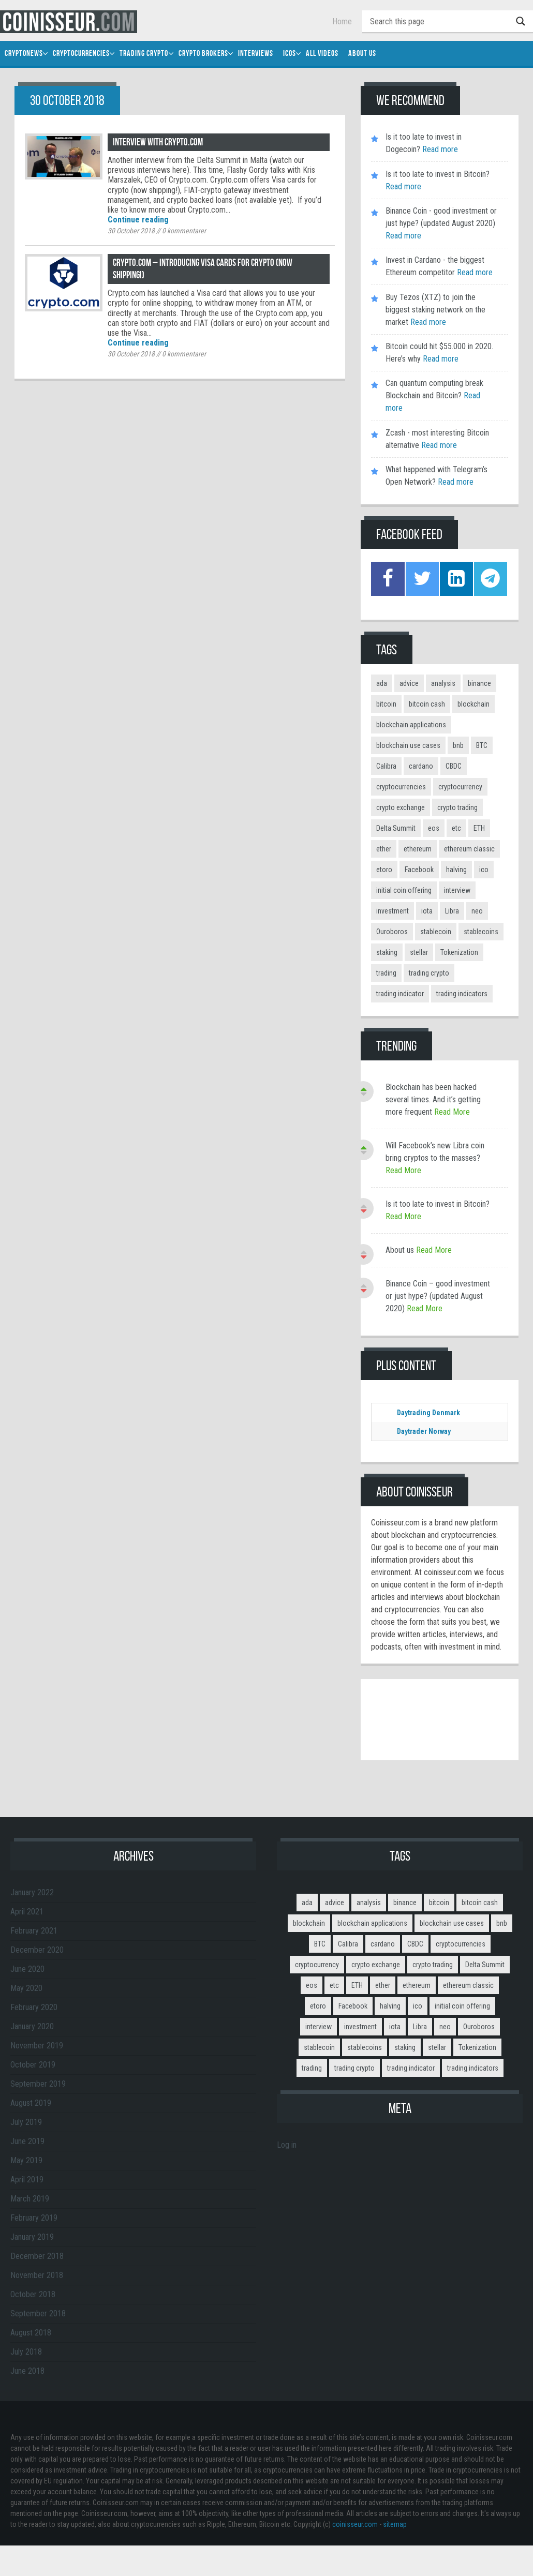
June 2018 (27, 2370)
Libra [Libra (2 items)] (452, 910)
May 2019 (26, 2160)
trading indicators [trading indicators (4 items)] (461, 993)
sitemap (395, 2524)
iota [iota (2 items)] (427, 910)
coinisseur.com (355, 2524)
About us (400, 1249)
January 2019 (32, 2236)
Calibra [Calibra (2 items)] (386, 765)
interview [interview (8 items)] (457, 890)
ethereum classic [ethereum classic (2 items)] (469, 848)
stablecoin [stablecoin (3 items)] (435, 931)
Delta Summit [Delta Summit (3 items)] (396, 827)
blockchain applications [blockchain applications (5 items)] (411, 724)
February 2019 (33, 2217)
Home (342, 21)
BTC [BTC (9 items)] (481, 745)
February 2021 (33, 1930)
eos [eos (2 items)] (433, 827)
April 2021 (26, 1911)
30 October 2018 (131, 231)
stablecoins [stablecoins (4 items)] (481, 931)
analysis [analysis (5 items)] (443, 683)
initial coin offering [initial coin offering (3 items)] (404, 890)
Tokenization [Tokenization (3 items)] (459, 952)
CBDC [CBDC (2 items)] (454, 765)
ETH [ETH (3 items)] (479, 827)
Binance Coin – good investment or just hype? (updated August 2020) (438, 1295)
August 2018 (30, 2332)
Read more (439, 149)
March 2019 (29, 2198)
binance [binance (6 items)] (479, 683)
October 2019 (32, 2064)
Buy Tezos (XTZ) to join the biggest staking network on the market (435, 309)
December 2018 (37, 2255)
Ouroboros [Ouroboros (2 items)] (392, 931)
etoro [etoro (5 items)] (384, 869)
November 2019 (36, 2045)
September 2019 (38, 2083)
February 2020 (33, 2007)
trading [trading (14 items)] (386, 972)
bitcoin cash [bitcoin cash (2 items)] (427, 703)
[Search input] (440, 21)
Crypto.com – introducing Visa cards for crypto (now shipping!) (206, 269)
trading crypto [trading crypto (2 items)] (429, 972)
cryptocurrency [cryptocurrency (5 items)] (460, 786)
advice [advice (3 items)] (409, 683)
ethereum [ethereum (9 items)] (418, 848)
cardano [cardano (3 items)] (421, 765)
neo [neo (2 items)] (477, 910)
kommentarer (184, 231)
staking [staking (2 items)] (386, 952)
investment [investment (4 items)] (392, 910)
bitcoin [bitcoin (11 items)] (386, 703)
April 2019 (26, 2179)
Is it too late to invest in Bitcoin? (438, 173)
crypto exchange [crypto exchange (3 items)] (400, 807)
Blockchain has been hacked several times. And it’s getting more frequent (433, 1099)
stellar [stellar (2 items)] (419, 952)
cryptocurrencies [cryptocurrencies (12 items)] (401, 786)
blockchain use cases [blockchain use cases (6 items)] (408, 745)
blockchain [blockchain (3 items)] (473, 703)
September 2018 (38, 2313)
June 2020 (27, 1968)
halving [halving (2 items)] (456, 869)
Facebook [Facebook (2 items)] (419, 869)
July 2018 (26, 2351)
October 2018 (32, 2294)
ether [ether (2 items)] (383, 848)
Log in (287, 2144)
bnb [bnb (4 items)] (458, 745)
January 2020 (32, 2026)
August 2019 (30, 2102)
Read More (452, 1111)
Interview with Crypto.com (159, 142)
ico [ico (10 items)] (483, 869)
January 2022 (32, 1892)
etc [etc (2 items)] (456, 827)
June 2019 (27, 2141)
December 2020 (37, 1949)
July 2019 (26, 2121)
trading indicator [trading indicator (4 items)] (400, 993)
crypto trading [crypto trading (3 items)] (457, 807)
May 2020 (26, 1988)
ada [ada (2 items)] (381, 683)
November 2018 (36, 2275)
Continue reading (138, 219)
